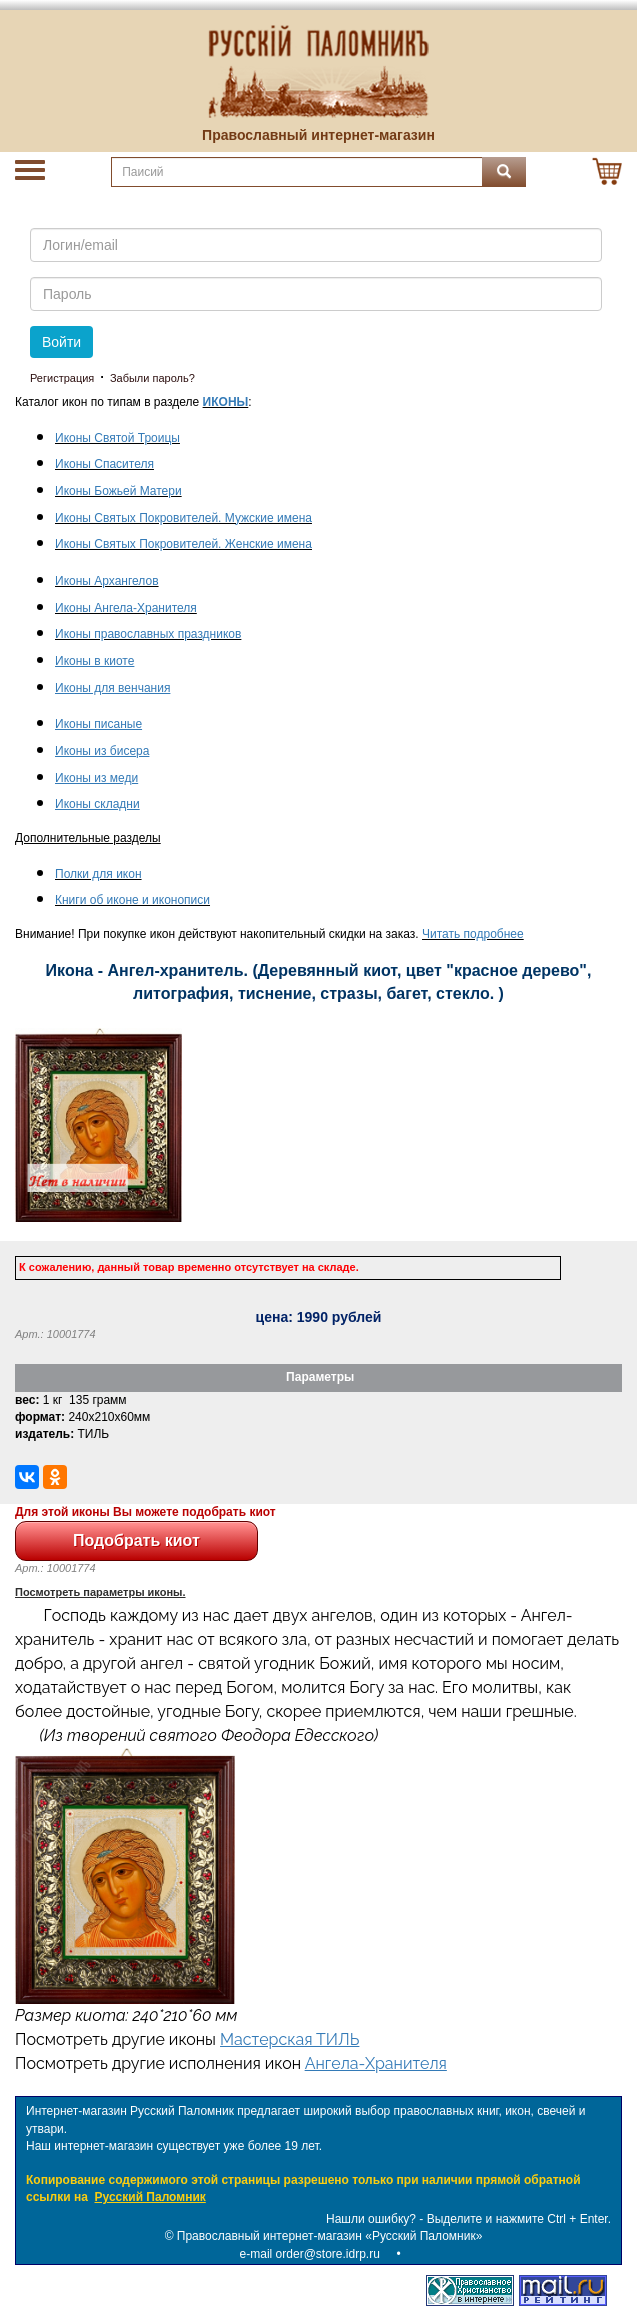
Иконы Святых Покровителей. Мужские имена (183, 518)
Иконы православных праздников (148, 634)
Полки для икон (98, 874)
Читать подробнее (473, 934)
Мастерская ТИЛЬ (289, 2039)
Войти (61, 342)
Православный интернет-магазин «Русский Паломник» (330, 2236)
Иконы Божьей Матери (118, 491)
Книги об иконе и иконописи (132, 900)
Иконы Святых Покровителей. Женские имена (183, 544)
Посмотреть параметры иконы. (100, 1592)
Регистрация (62, 378)
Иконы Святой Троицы (117, 438)
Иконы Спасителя (104, 464)
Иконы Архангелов (107, 581)
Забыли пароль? (152, 378)
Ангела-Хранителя (376, 2063)
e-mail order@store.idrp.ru (310, 2254)
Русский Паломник (150, 2197)
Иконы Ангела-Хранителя (126, 608)
